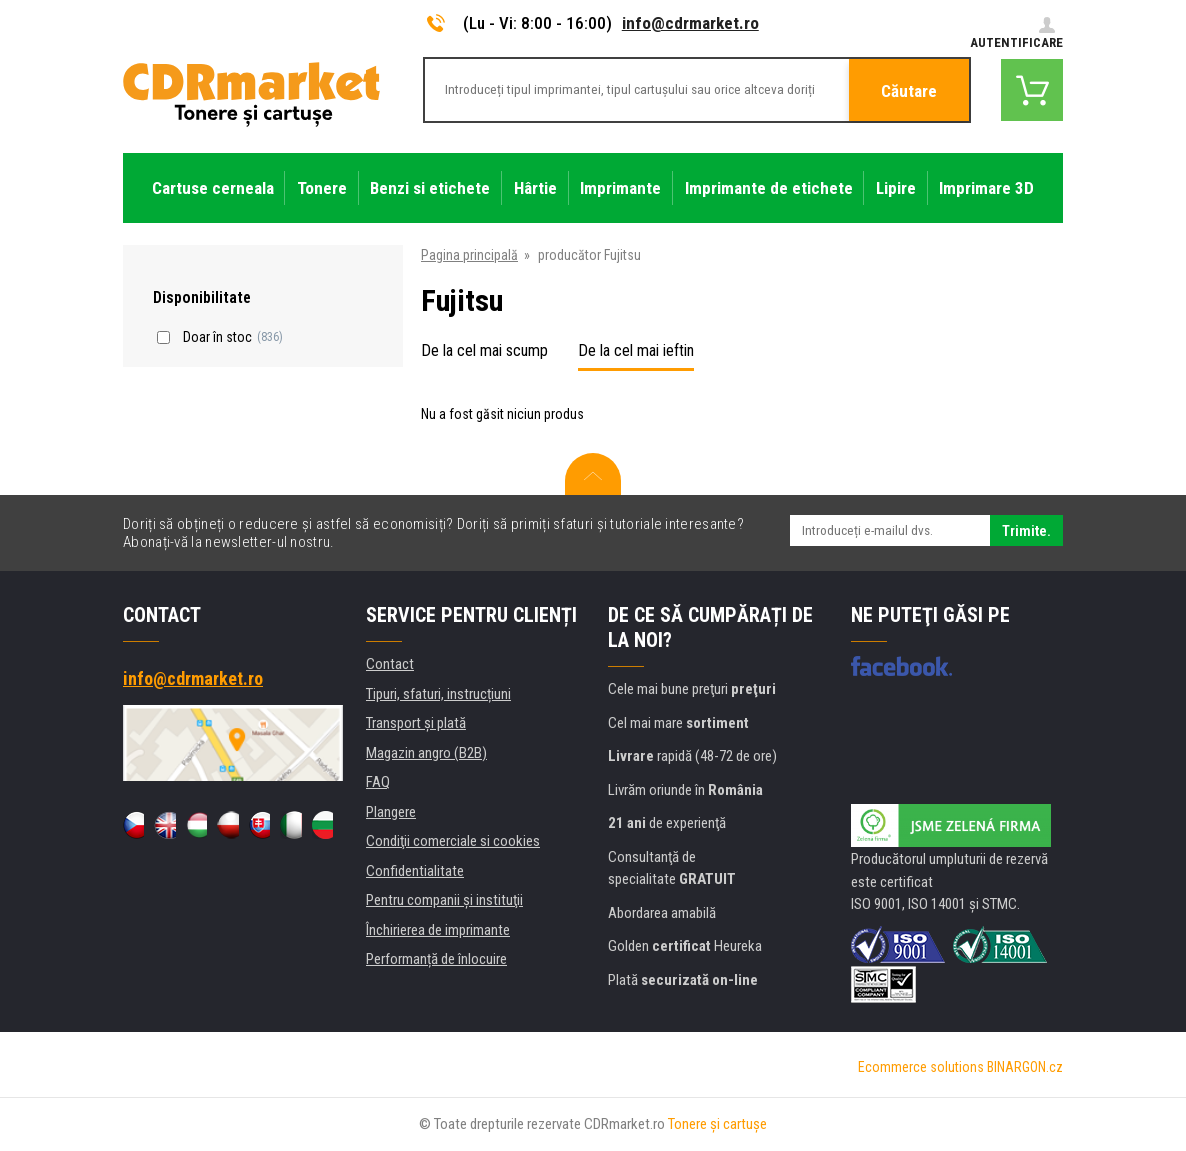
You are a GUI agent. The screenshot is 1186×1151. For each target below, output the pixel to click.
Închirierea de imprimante (438, 930)
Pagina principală (469, 255)
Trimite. (1026, 531)
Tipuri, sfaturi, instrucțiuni (438, 694)
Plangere (391, 812)
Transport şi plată (416, 723)
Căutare (909, 91)
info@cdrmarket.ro (690, 23)
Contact (390, 664)
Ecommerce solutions (921, 1067)
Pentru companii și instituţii (444, 900)
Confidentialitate (415, 871)
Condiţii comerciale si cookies (453, 841)
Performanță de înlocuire (436, 959)
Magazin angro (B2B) (426, 753)
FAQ (378, 782)
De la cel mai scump (484, 350)
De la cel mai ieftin (636, 350)
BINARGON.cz (1025, 1067)
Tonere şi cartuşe (717, 1124)
